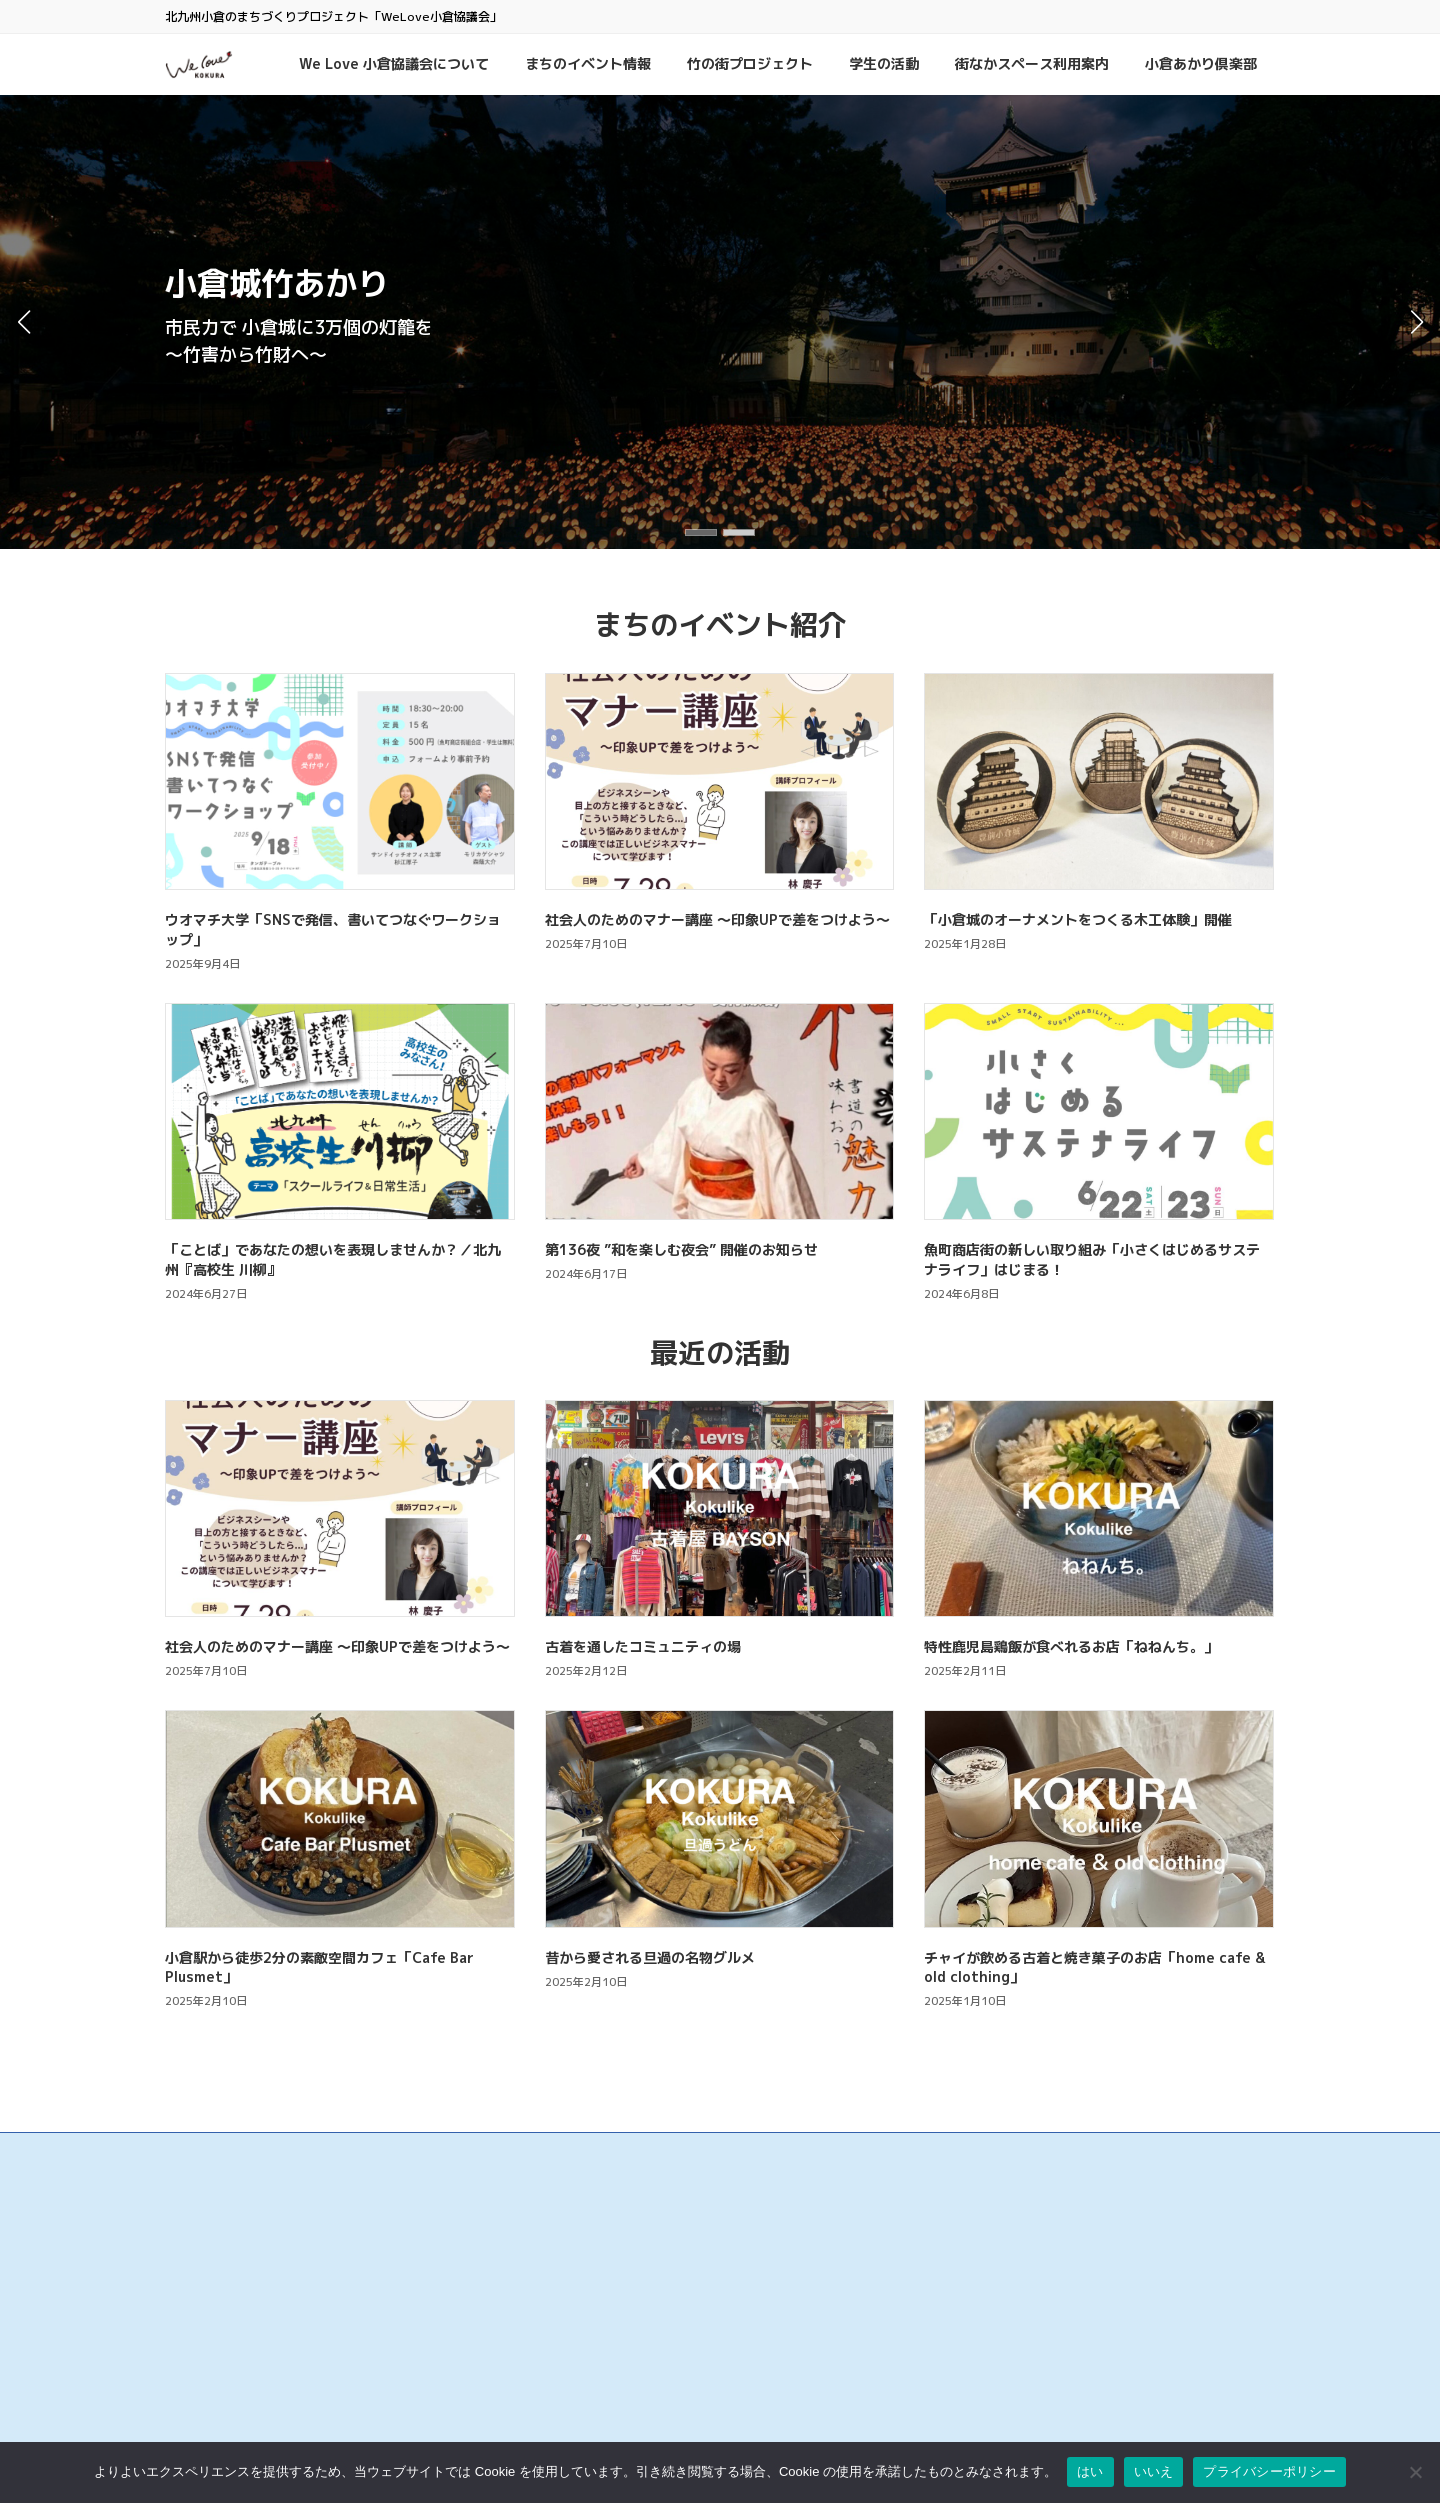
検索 (1155, 2196)
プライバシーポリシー (985, 2296)
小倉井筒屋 (575, 2413)
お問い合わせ (961, 2255)
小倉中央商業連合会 (599, 2270)
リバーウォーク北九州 (605, 2433)
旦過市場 (569, 2311)
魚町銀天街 (575, 2290)
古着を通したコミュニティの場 (643, 1646)
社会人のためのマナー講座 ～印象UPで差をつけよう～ (717, 919)
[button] (701, 532)
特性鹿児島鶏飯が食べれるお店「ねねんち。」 (1071, 1646)
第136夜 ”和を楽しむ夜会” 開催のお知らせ (681, 1249)
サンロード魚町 (587, 2351)
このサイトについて (979, 2276)
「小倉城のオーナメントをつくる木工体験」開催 (1078, 919)
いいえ (1154, 2471)
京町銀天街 (575, 2331)
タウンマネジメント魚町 (611, 2372)
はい (1090, 2471)
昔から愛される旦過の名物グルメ (650, 1957)
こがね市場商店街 (593, 2392)
